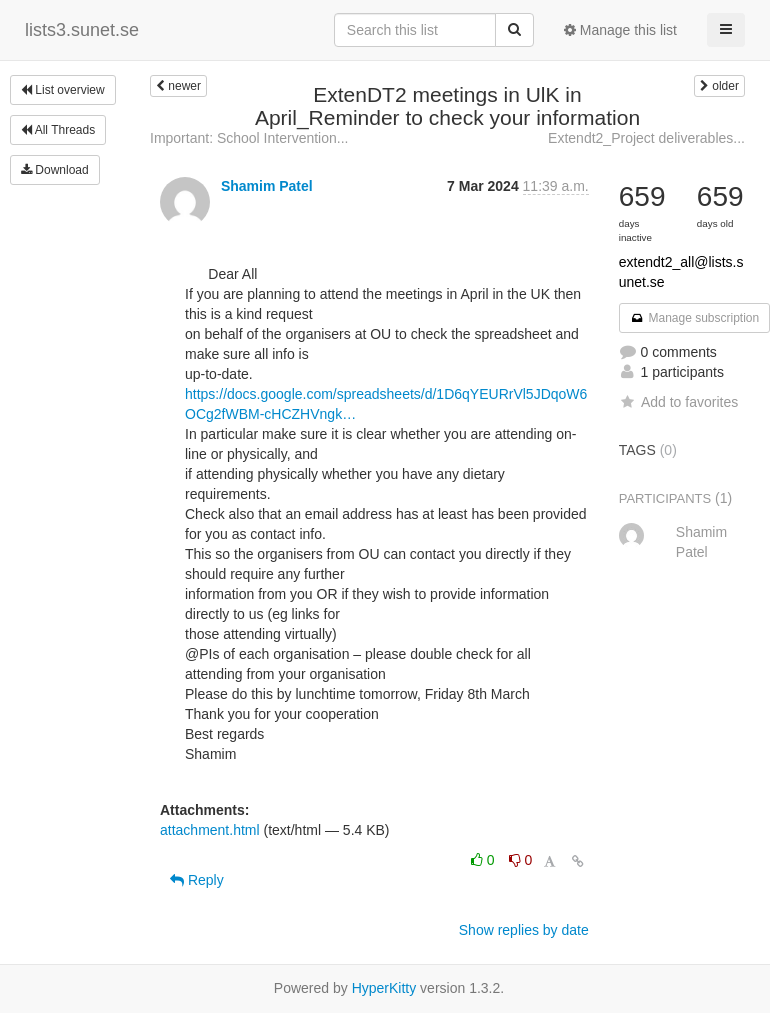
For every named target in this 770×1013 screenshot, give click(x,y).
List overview (63, 90)
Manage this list (620, 30)
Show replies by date (524, 930)
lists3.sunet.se (82, 30)
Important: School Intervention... (249, 138)
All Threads (58, 130)
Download (55, 170)
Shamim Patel (267, 186)
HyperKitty (384, 988)
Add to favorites (678, 402)
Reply (197, 880)
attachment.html (210, 830)
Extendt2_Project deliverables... (646, 138)
